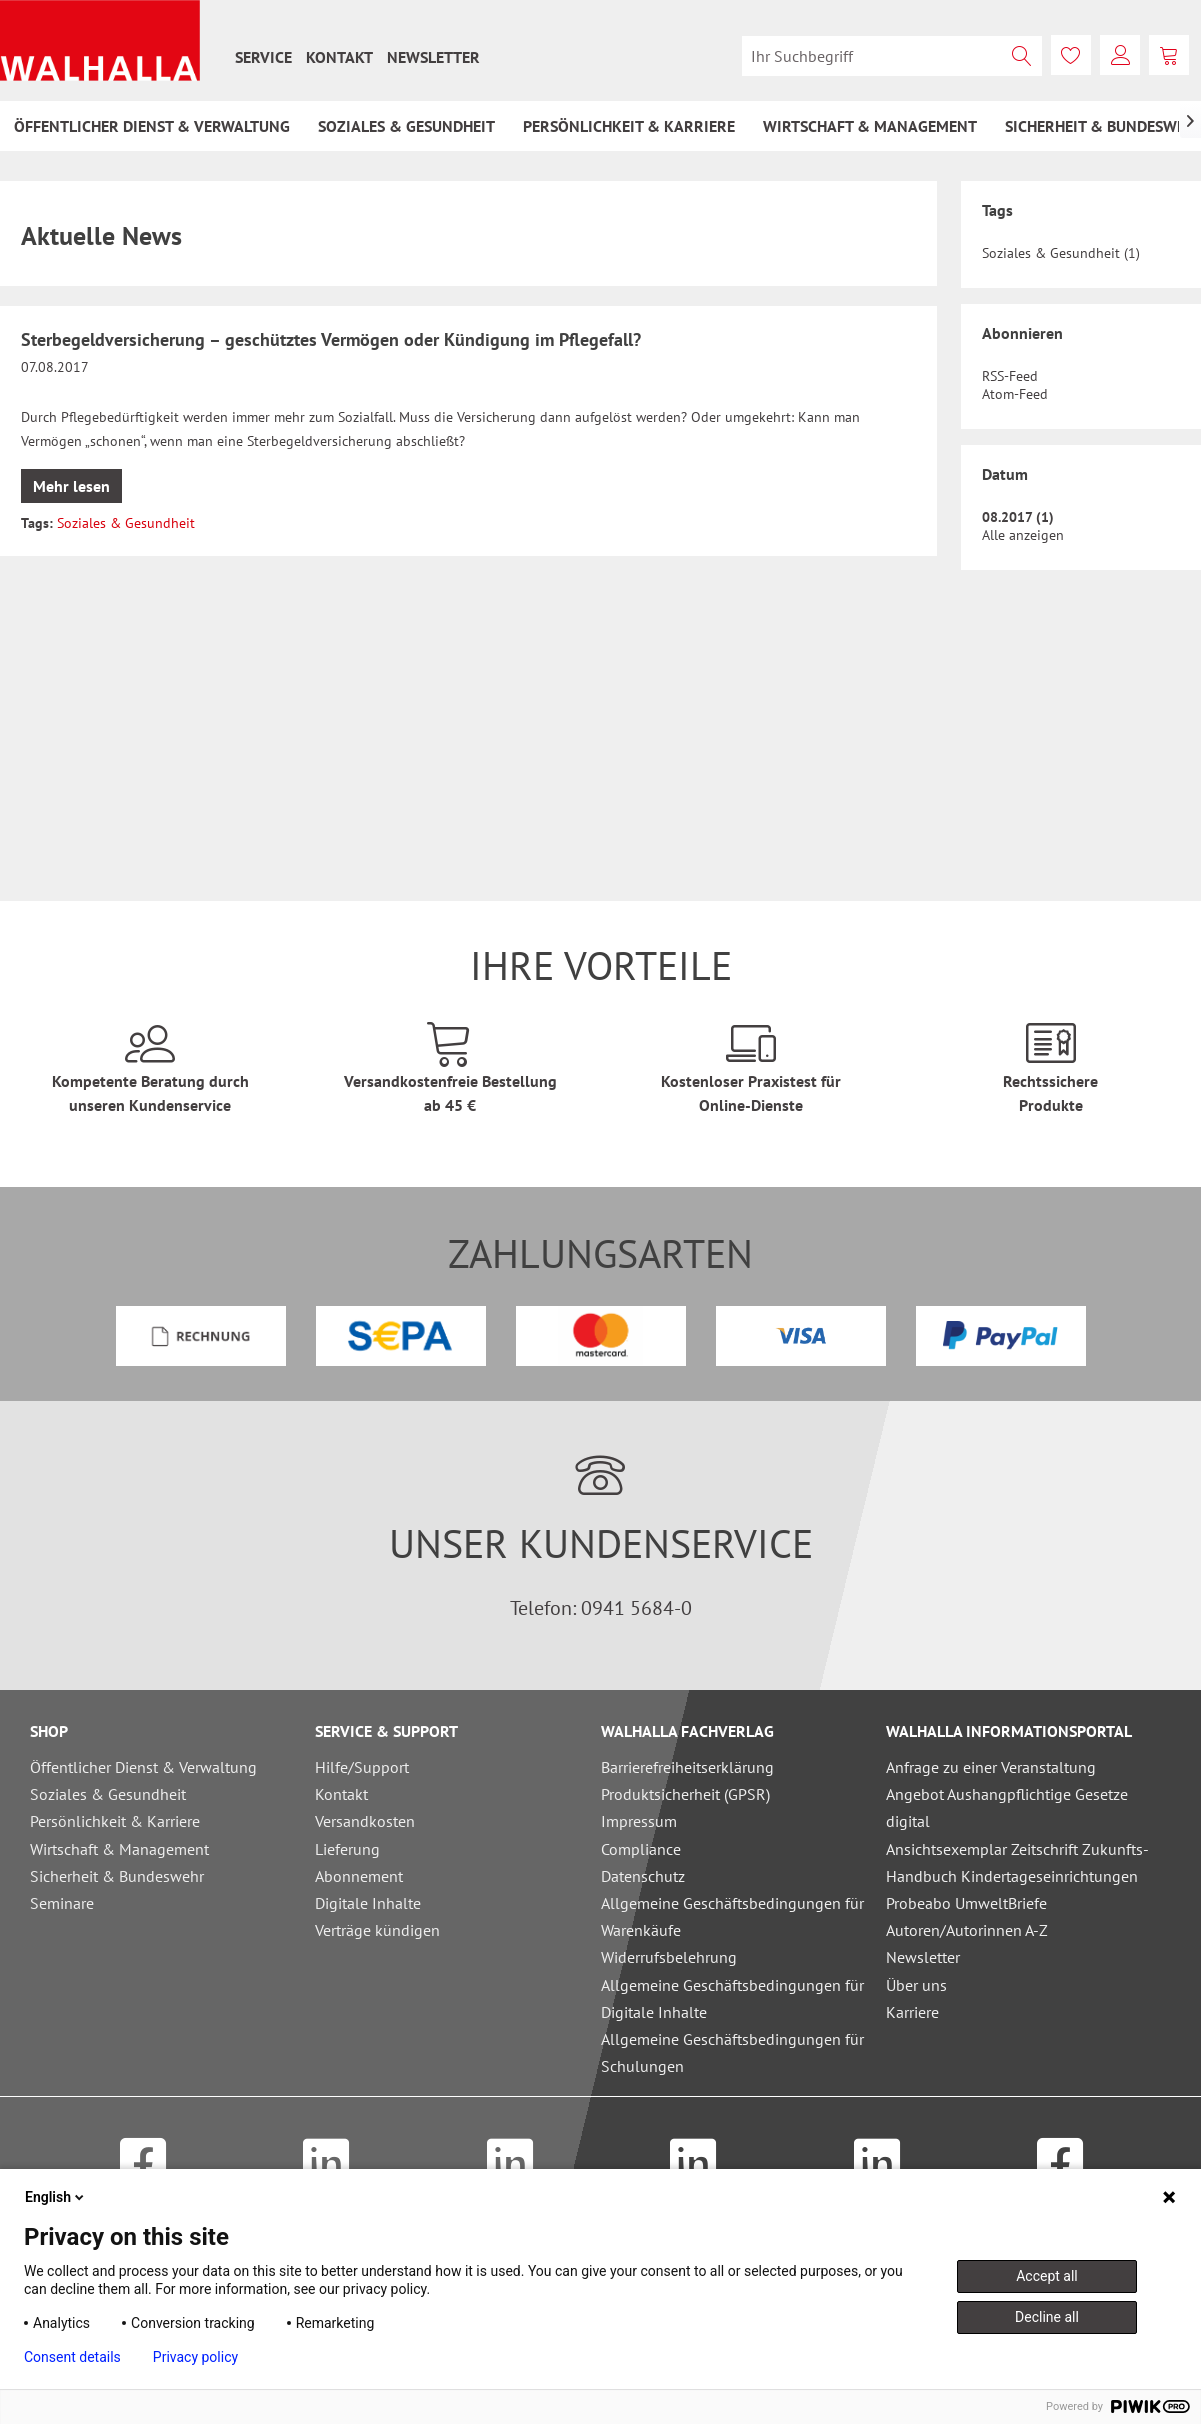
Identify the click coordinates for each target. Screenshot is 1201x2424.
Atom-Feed (1015, 394)
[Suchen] (1022, 56)
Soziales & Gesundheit (126, 523)
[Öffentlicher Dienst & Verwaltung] (152, 126)
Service (263, 57)
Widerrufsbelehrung (669, 1957)
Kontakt (339, 57)
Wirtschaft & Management (119, 1849)
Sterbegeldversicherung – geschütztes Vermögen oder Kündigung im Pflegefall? (331, 339)
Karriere (912, 2012)
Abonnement (359, 1876)
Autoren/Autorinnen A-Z (967, 1930)
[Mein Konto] (1120, 55)
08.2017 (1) (1018, 517)
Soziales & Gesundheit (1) (1061, 253)
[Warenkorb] (1169, 55)
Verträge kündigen (377, 1930)
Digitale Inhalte (368, 1903)
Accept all (1047, 2276)
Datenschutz (643, 1876)
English (56, 2197)
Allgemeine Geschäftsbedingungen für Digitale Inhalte (732, 1998)
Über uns (916, 1985)
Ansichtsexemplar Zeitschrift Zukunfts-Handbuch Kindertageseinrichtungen (1017, 1862)
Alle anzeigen (1023, 535)
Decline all (1047, 2317)
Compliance (641, 1849)
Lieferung (347, 1849)
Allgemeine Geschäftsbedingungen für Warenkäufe (732, 1916)
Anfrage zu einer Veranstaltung (991, 1767)
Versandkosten (365, 1821)
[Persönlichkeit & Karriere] (629, 126)
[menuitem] (263, 57)
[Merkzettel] (1071, 55)
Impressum (639, 1821)
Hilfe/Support (362, 1767)
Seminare (62, 1903)
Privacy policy (195, 2357)
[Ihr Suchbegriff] (892, 56)
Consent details (72, 2357)
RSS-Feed (1010, 376)
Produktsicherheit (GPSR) (685, 1794)
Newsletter (433, 57)
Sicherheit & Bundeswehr (117, 1876)
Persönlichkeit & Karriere (115, 1821)
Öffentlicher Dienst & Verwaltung (143, 1767)
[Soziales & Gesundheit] (406, 126)
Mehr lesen (71, 486)
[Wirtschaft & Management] (870, 126)
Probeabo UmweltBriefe (966, 1903)
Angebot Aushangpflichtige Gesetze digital (1007, 1807)
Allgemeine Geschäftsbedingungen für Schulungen (732, 2052)
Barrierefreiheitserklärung (687, 1767)
